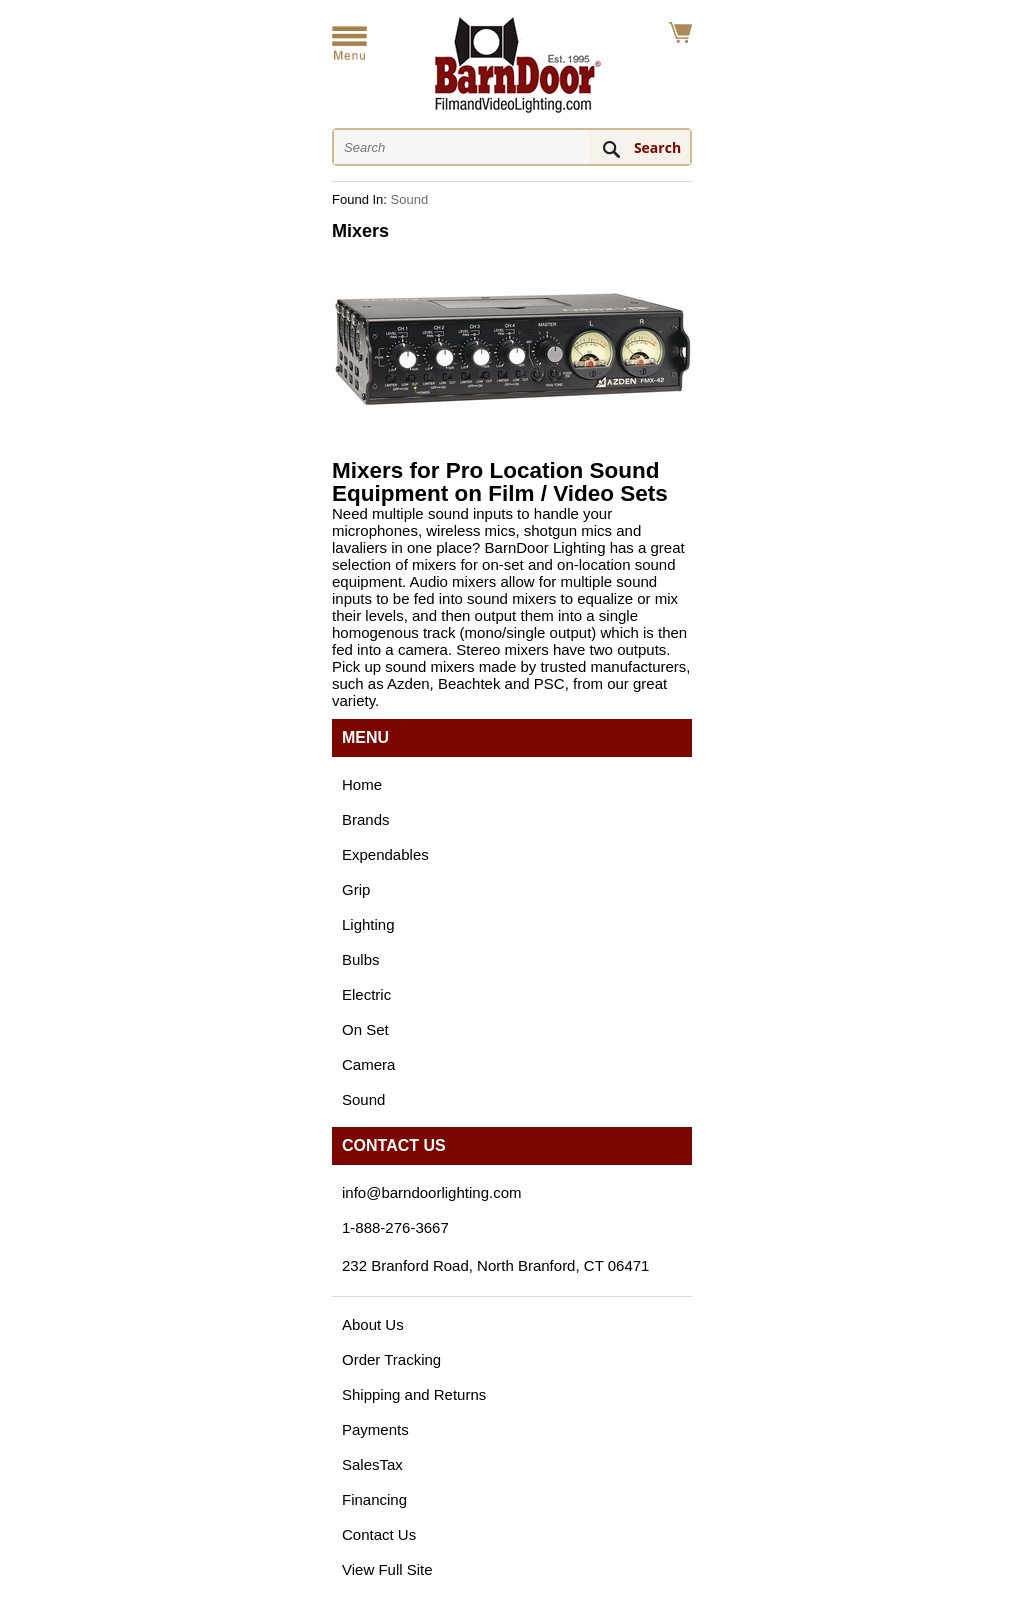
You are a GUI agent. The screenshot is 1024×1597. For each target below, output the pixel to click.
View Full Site (387, 1569)
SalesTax (372, 1464)
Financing (374, 1499)
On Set (365, 1029)
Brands (366, 819)
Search (657, 147)
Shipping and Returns (414, 1394)
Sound (410, 199)
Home (362, 784)
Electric (366, 994)
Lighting (368, 924)
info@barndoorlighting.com (432, 1192)
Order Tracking (391, 1359)
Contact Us (379, 1534)
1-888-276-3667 (395, 1227)
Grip (356, 889)
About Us (373, 1324)
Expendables (385, 854)
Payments (375, 1429)
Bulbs (361, 959)
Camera (368, 1064)
